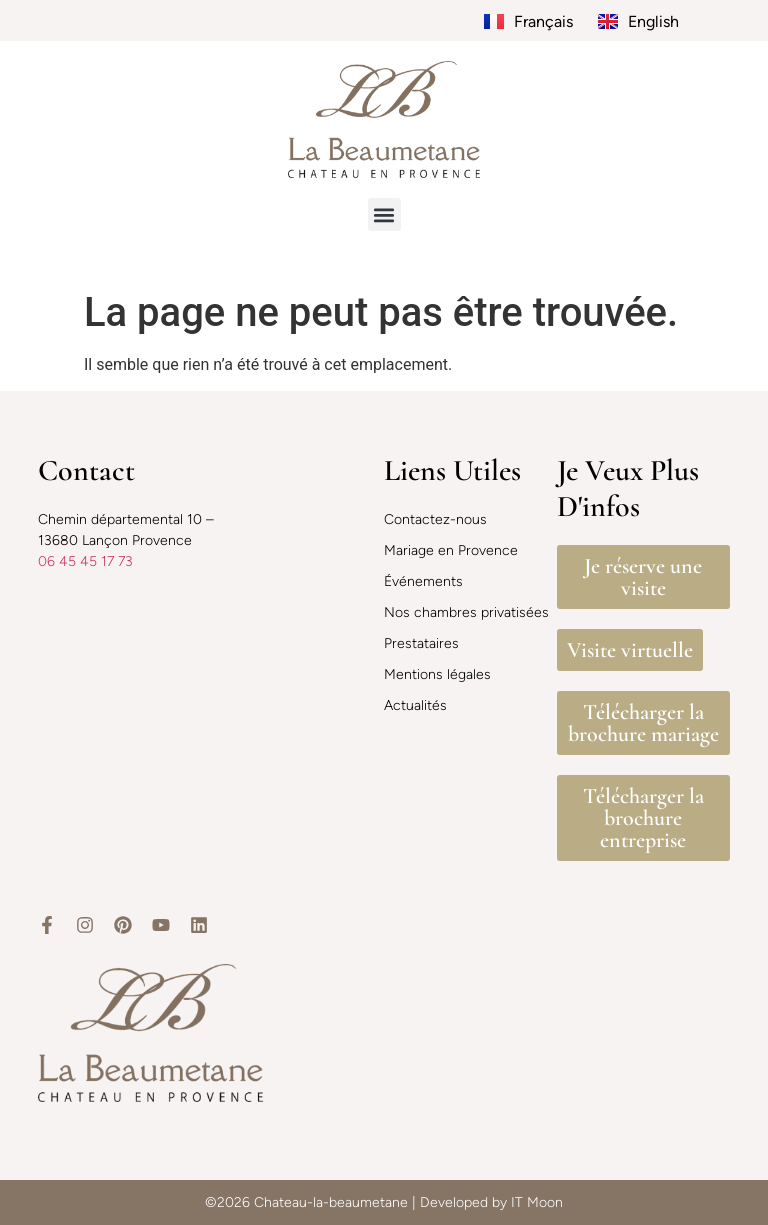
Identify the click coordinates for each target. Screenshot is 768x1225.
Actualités (415, 705)
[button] (384, 214)
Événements (423, 581)
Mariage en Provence (451, 550)
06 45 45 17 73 (85, 561)
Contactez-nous (435, 519)
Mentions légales (437, 674)
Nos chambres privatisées (466, 612)
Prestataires (421, 643)
